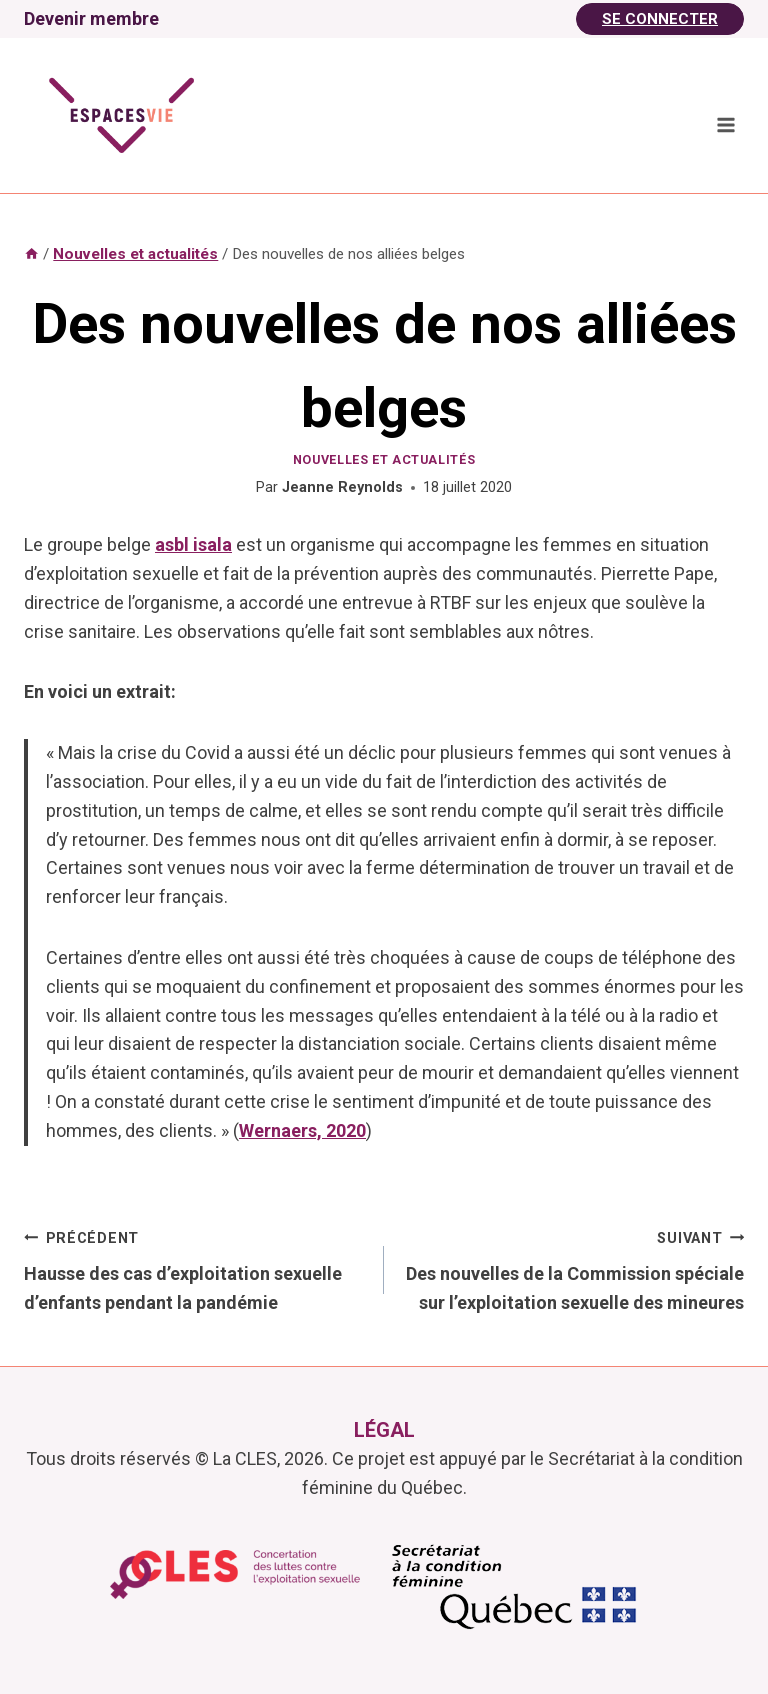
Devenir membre (91, 18)
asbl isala (193, 544)
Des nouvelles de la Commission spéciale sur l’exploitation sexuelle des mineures (573, 1268)
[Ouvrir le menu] (725, 124)
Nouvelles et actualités (384, 459)
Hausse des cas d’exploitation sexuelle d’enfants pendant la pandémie (195, 1268)
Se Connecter (660, 19)
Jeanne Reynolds (342, 487)
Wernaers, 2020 (302, 1130)
